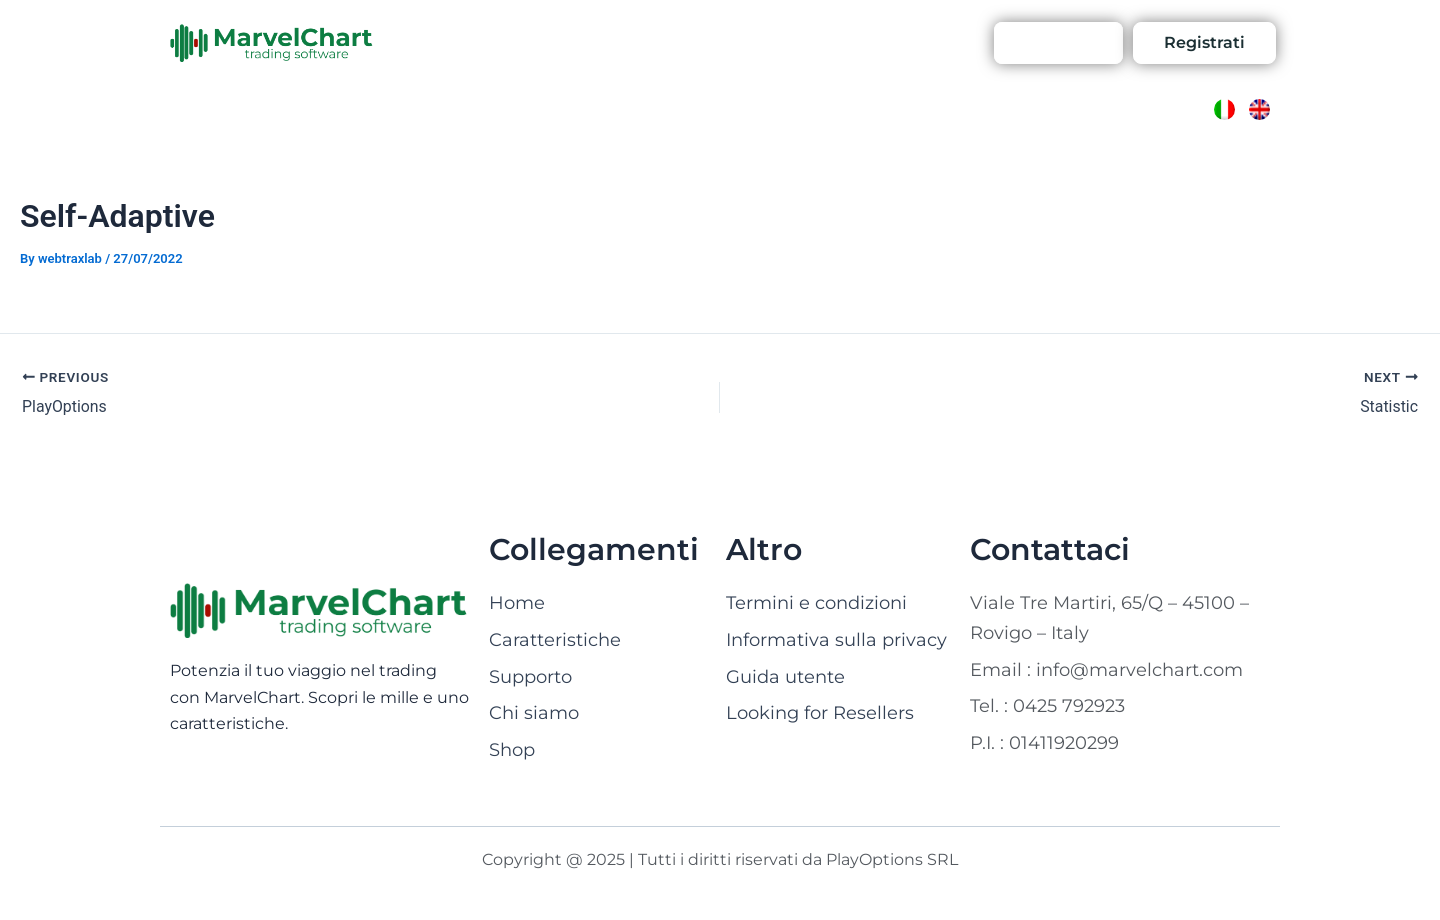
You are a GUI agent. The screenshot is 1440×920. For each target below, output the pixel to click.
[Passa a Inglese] (1259, 109)
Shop (760, 42)
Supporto (835, 42)
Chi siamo (584, 42)
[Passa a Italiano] (1224, 109)
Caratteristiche (470, 42)
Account (923, 42)
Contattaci (681, 42)
